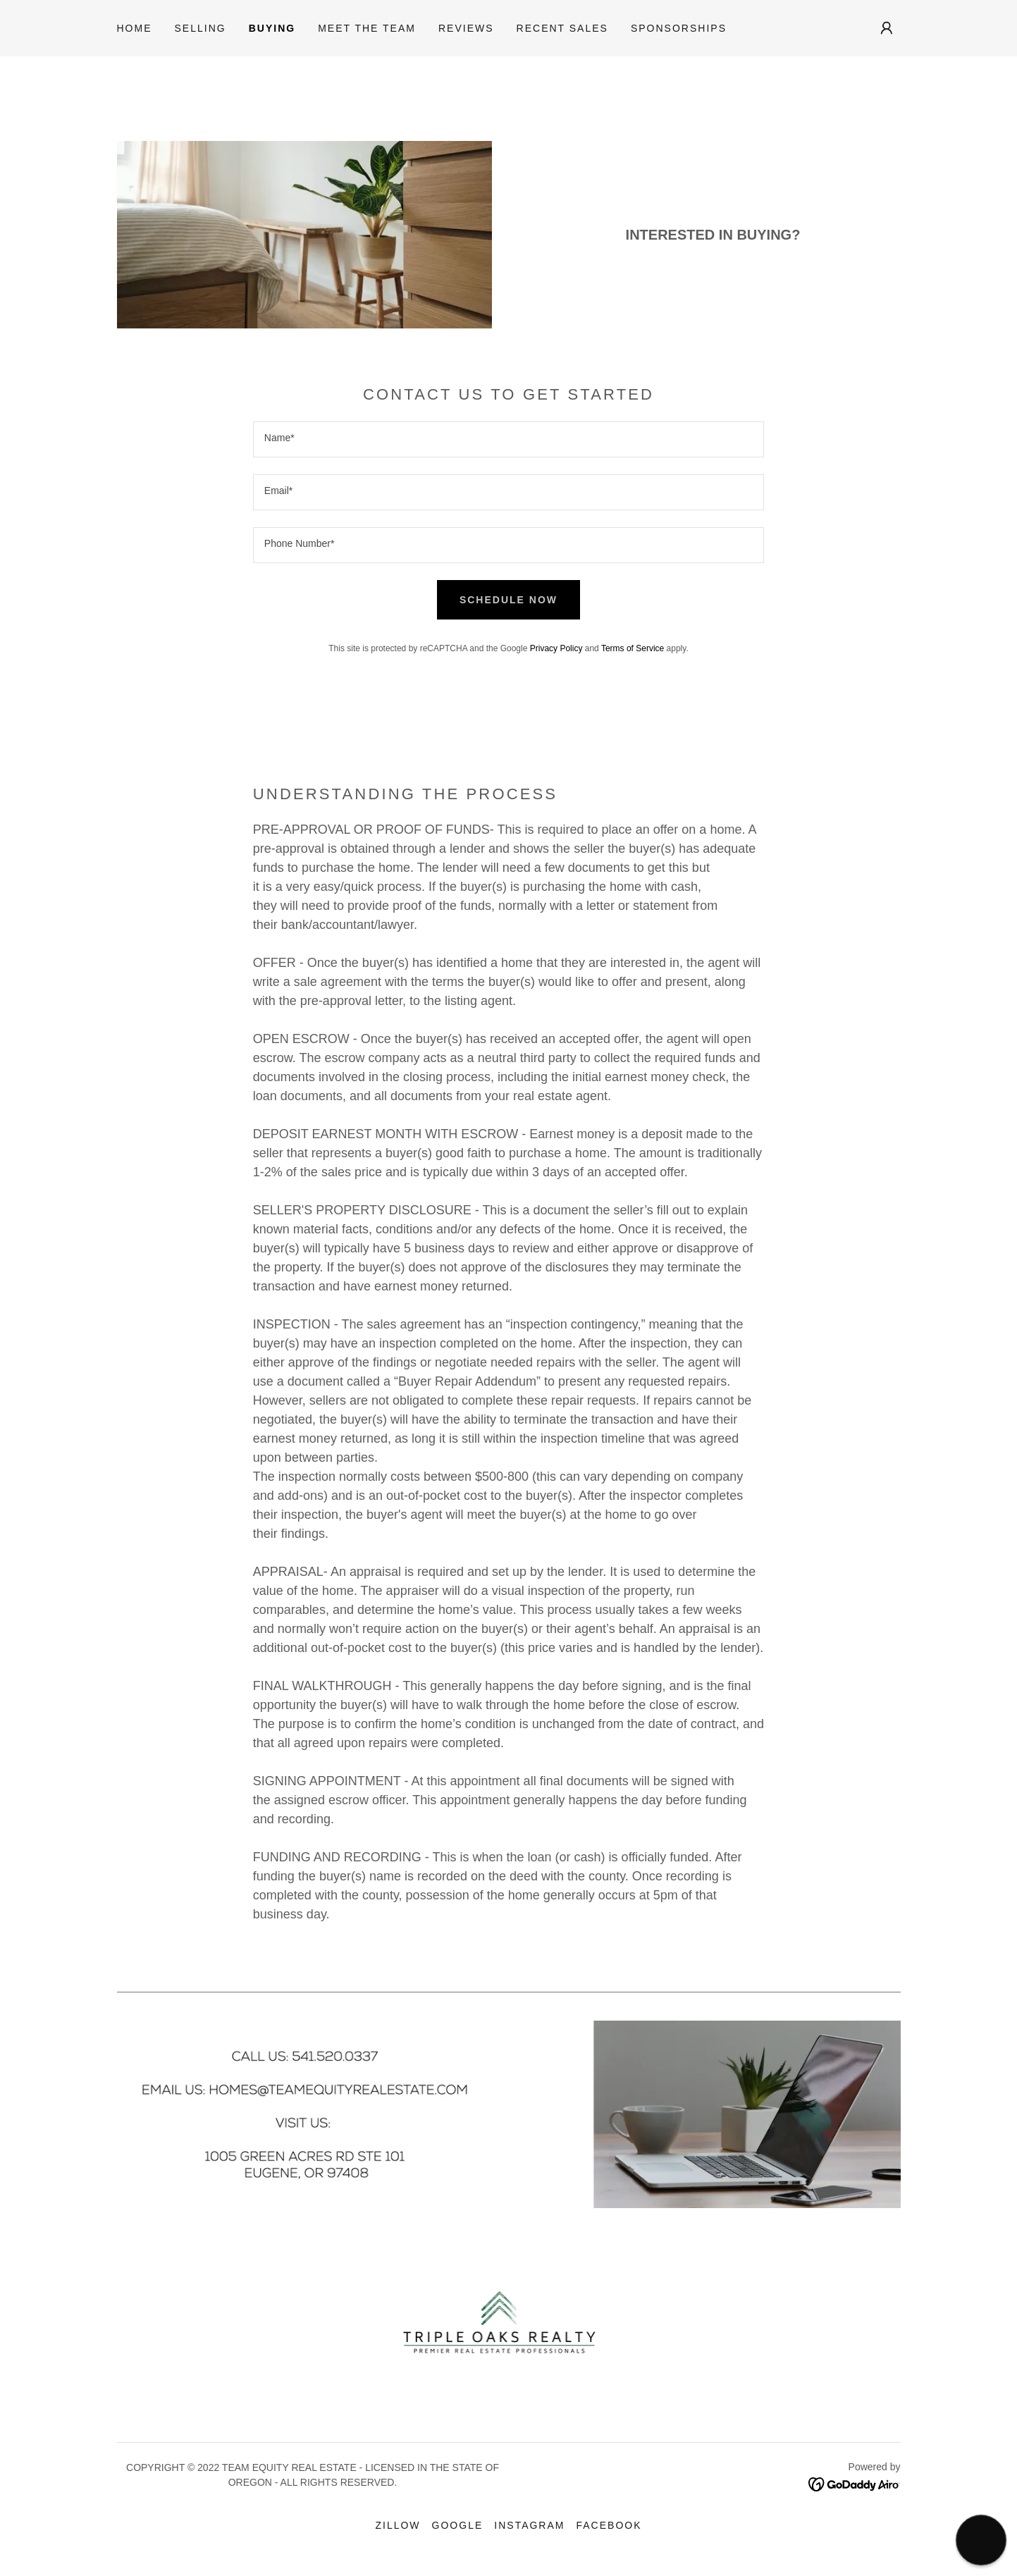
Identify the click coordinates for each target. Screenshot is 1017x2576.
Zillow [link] (397, 2525)
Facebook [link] (609, 2525)
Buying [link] (272, 28)
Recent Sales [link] (562, 28)
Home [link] (134, 28)
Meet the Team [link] (367, 28)
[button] (887, 28)
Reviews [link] (466, 28)
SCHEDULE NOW (508, 599)
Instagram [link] (529, 2525)
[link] (854, 2483)
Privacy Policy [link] (556, 648)
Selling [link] (200, 28)
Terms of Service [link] (632, 648)
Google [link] (457, 2525)
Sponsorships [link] (679, 28)
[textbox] (508, 439)
